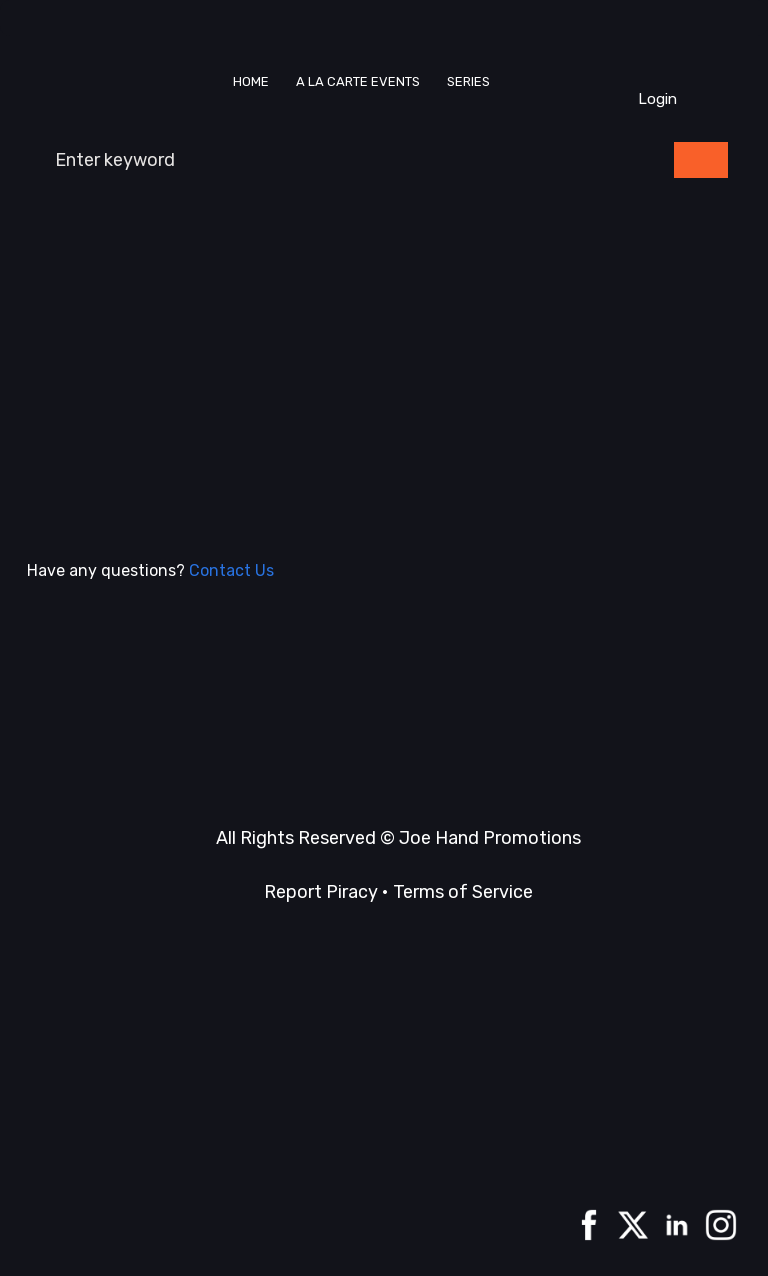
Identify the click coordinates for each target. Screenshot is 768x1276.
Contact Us (231, 570)
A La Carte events (358, 81)
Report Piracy (321, 892)
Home (251, 81)
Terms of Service (463, 892)
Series (468, 81)
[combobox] (348, 160)
